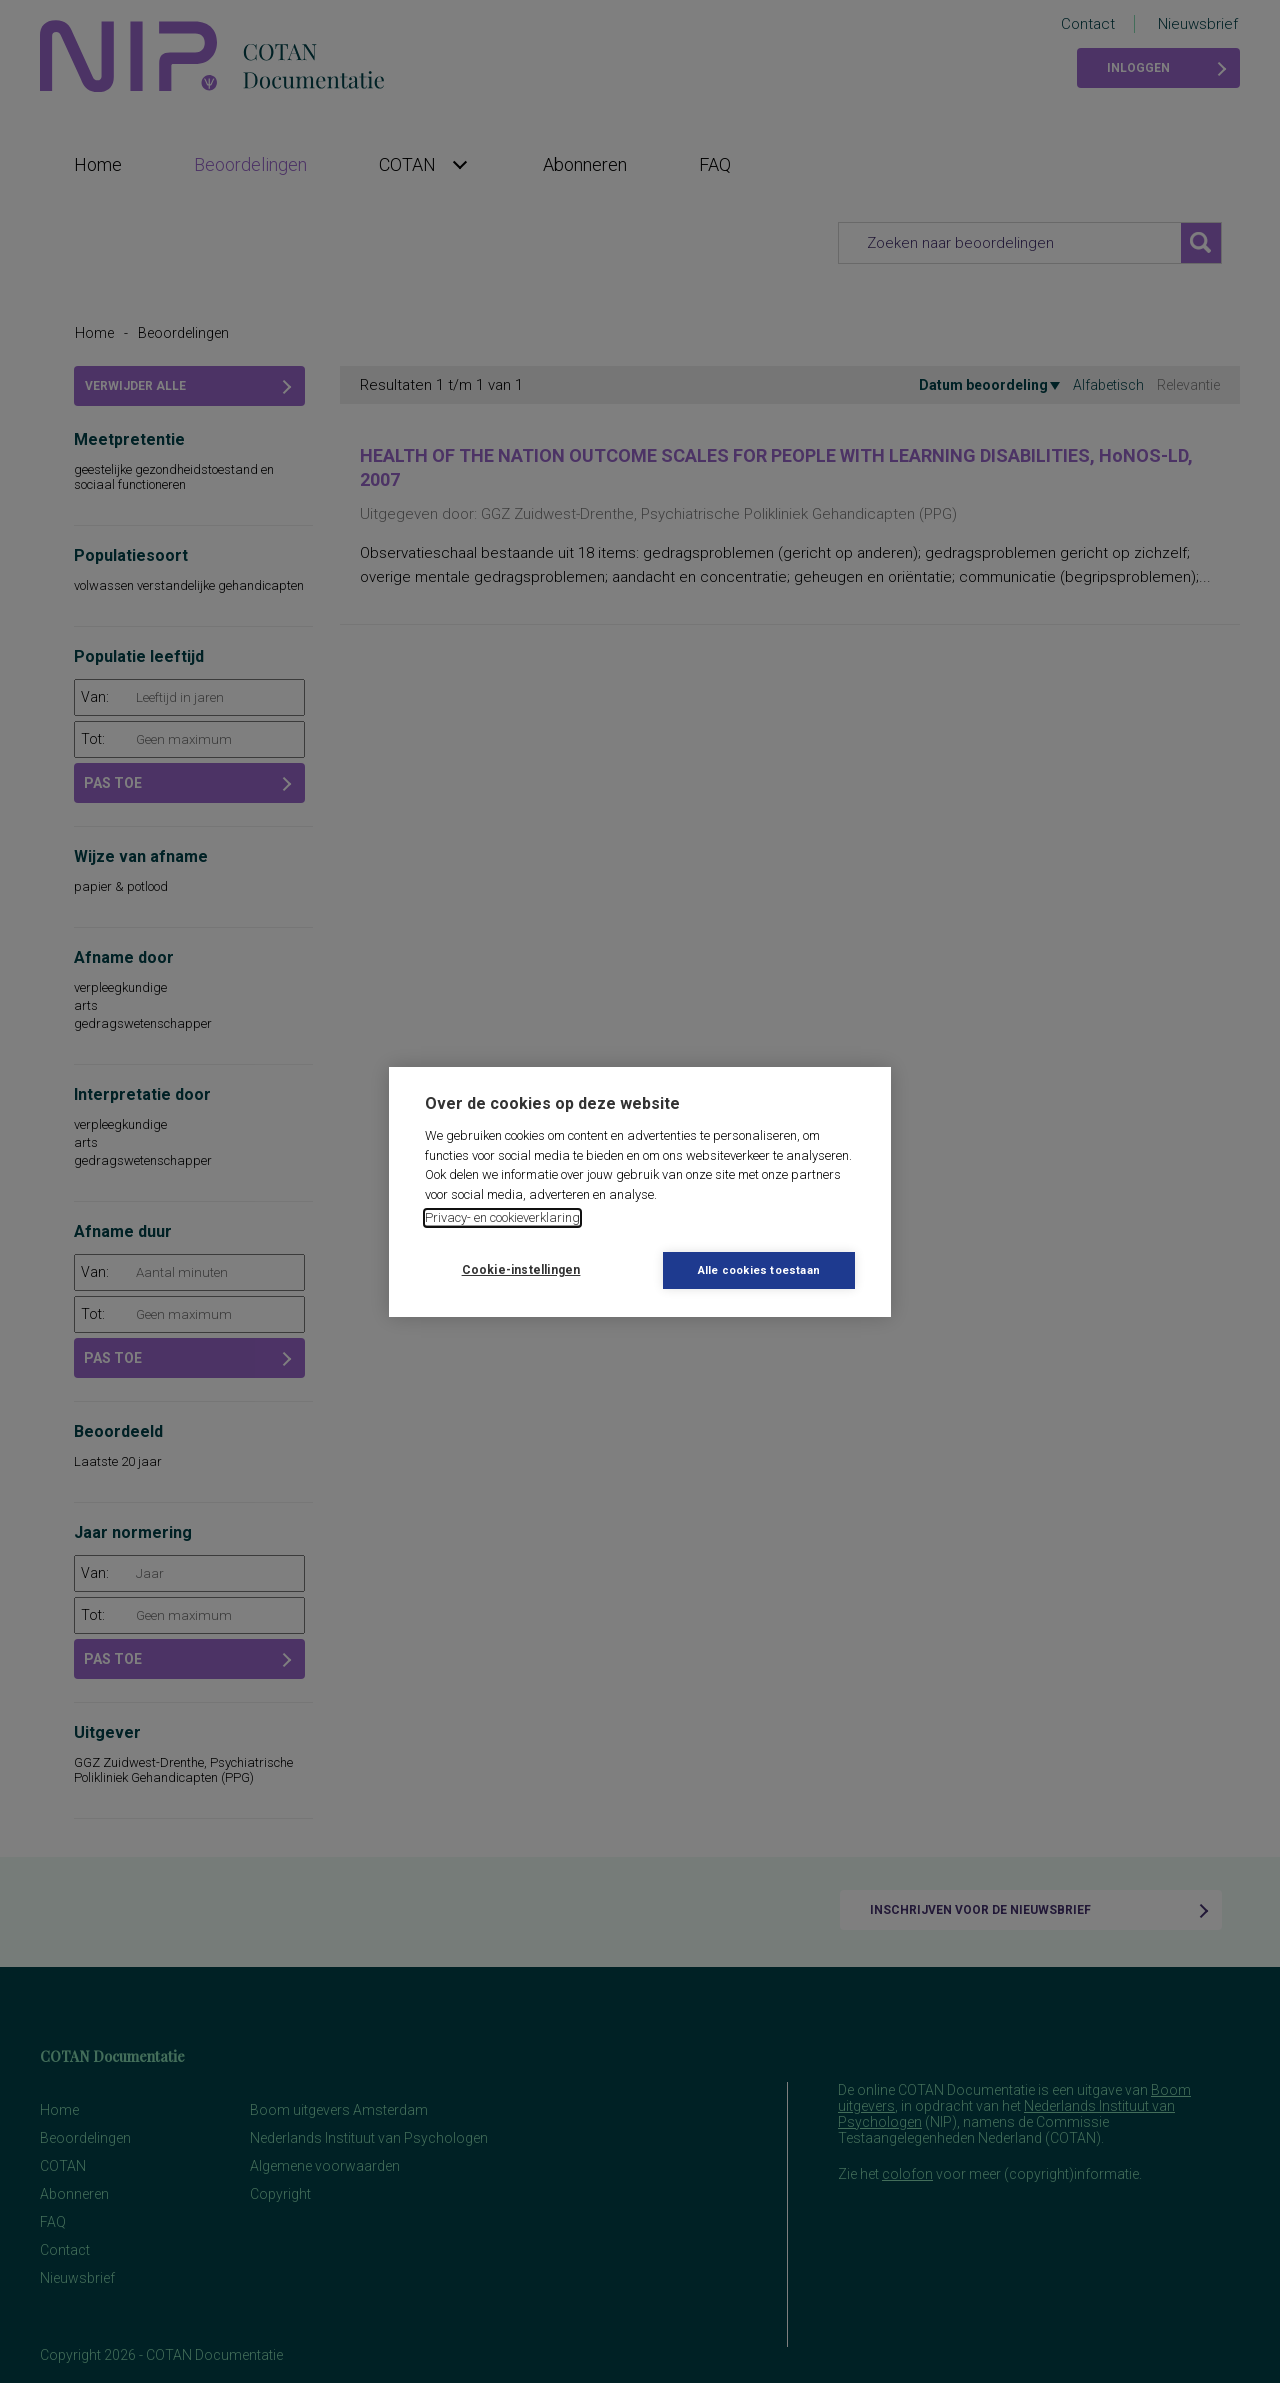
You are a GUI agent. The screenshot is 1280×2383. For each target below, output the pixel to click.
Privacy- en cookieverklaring (502, 1217)
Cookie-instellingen (521, 1270)
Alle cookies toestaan (759, 1270)
